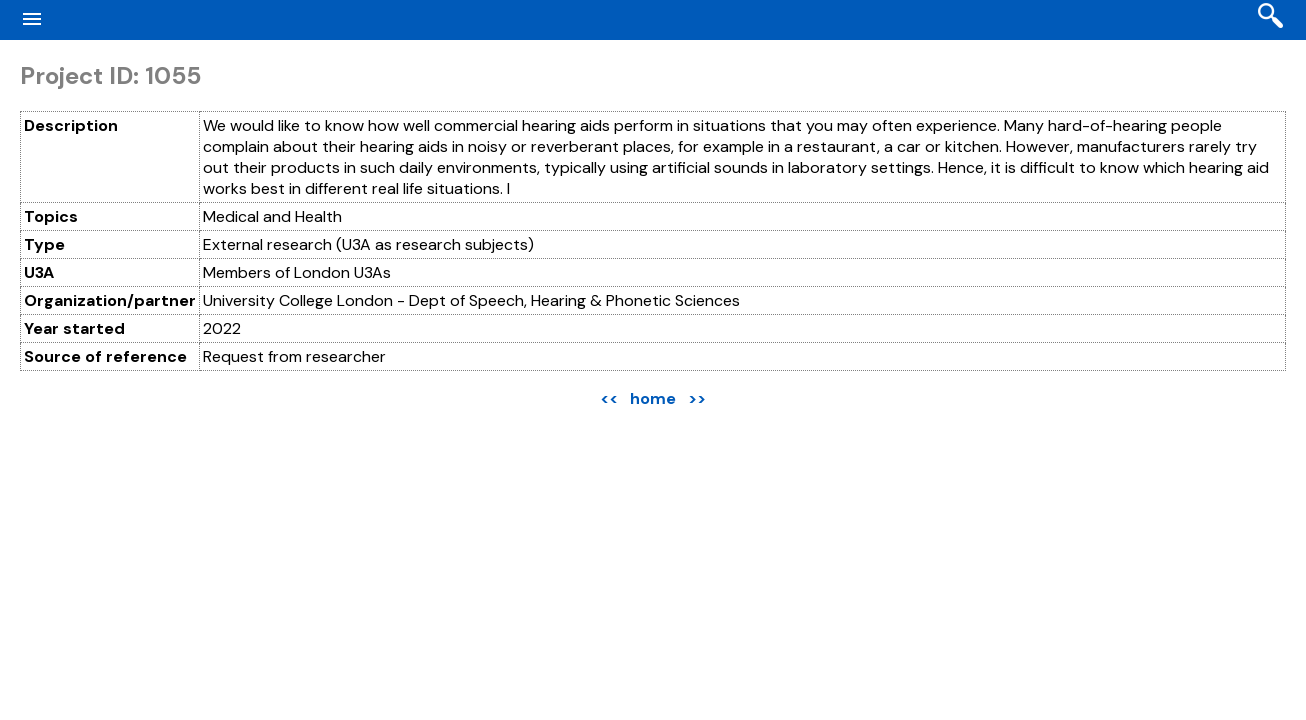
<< (609, 398)
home (653, 398)
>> (697, 398)
